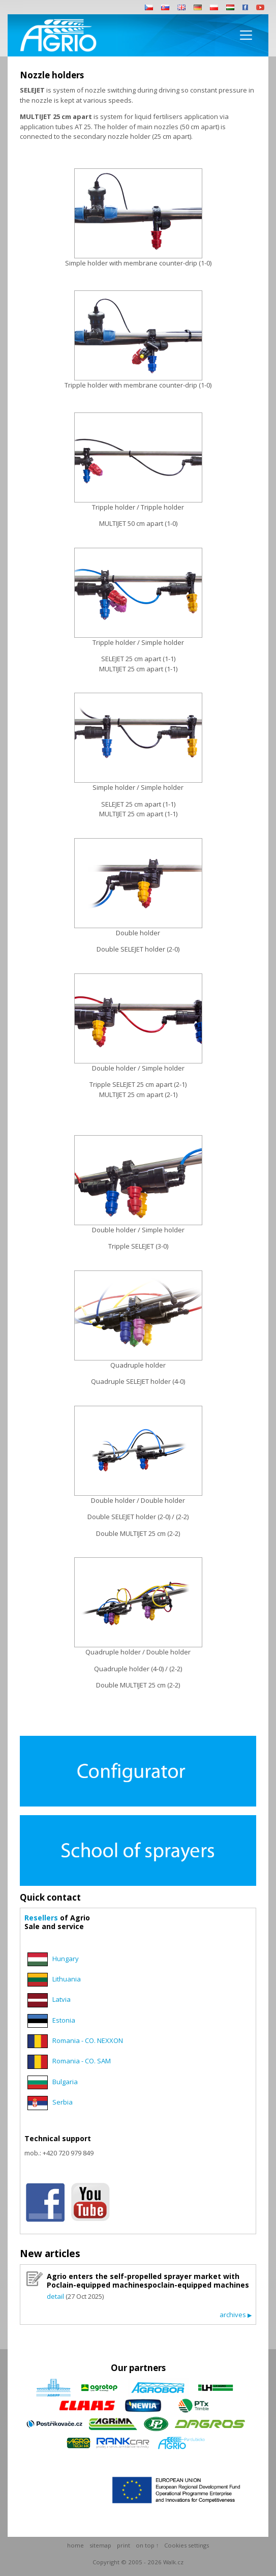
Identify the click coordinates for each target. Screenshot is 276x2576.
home (75, 2545)
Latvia (61, 1999)
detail (55, 2296)
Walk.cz (173, 2562)
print (123, 2545)
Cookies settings (186, 2545)
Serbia (62, 2102)
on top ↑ (147, 2545)
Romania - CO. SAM (81, 2061)
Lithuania (66, 1978)
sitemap (100, 2545)
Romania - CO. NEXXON (87, 2040)
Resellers (41, 1917)
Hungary (65, 1958)
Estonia (63, 2020)
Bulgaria (65, 2081)
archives (236, 2314)
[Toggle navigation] (246, 35)
